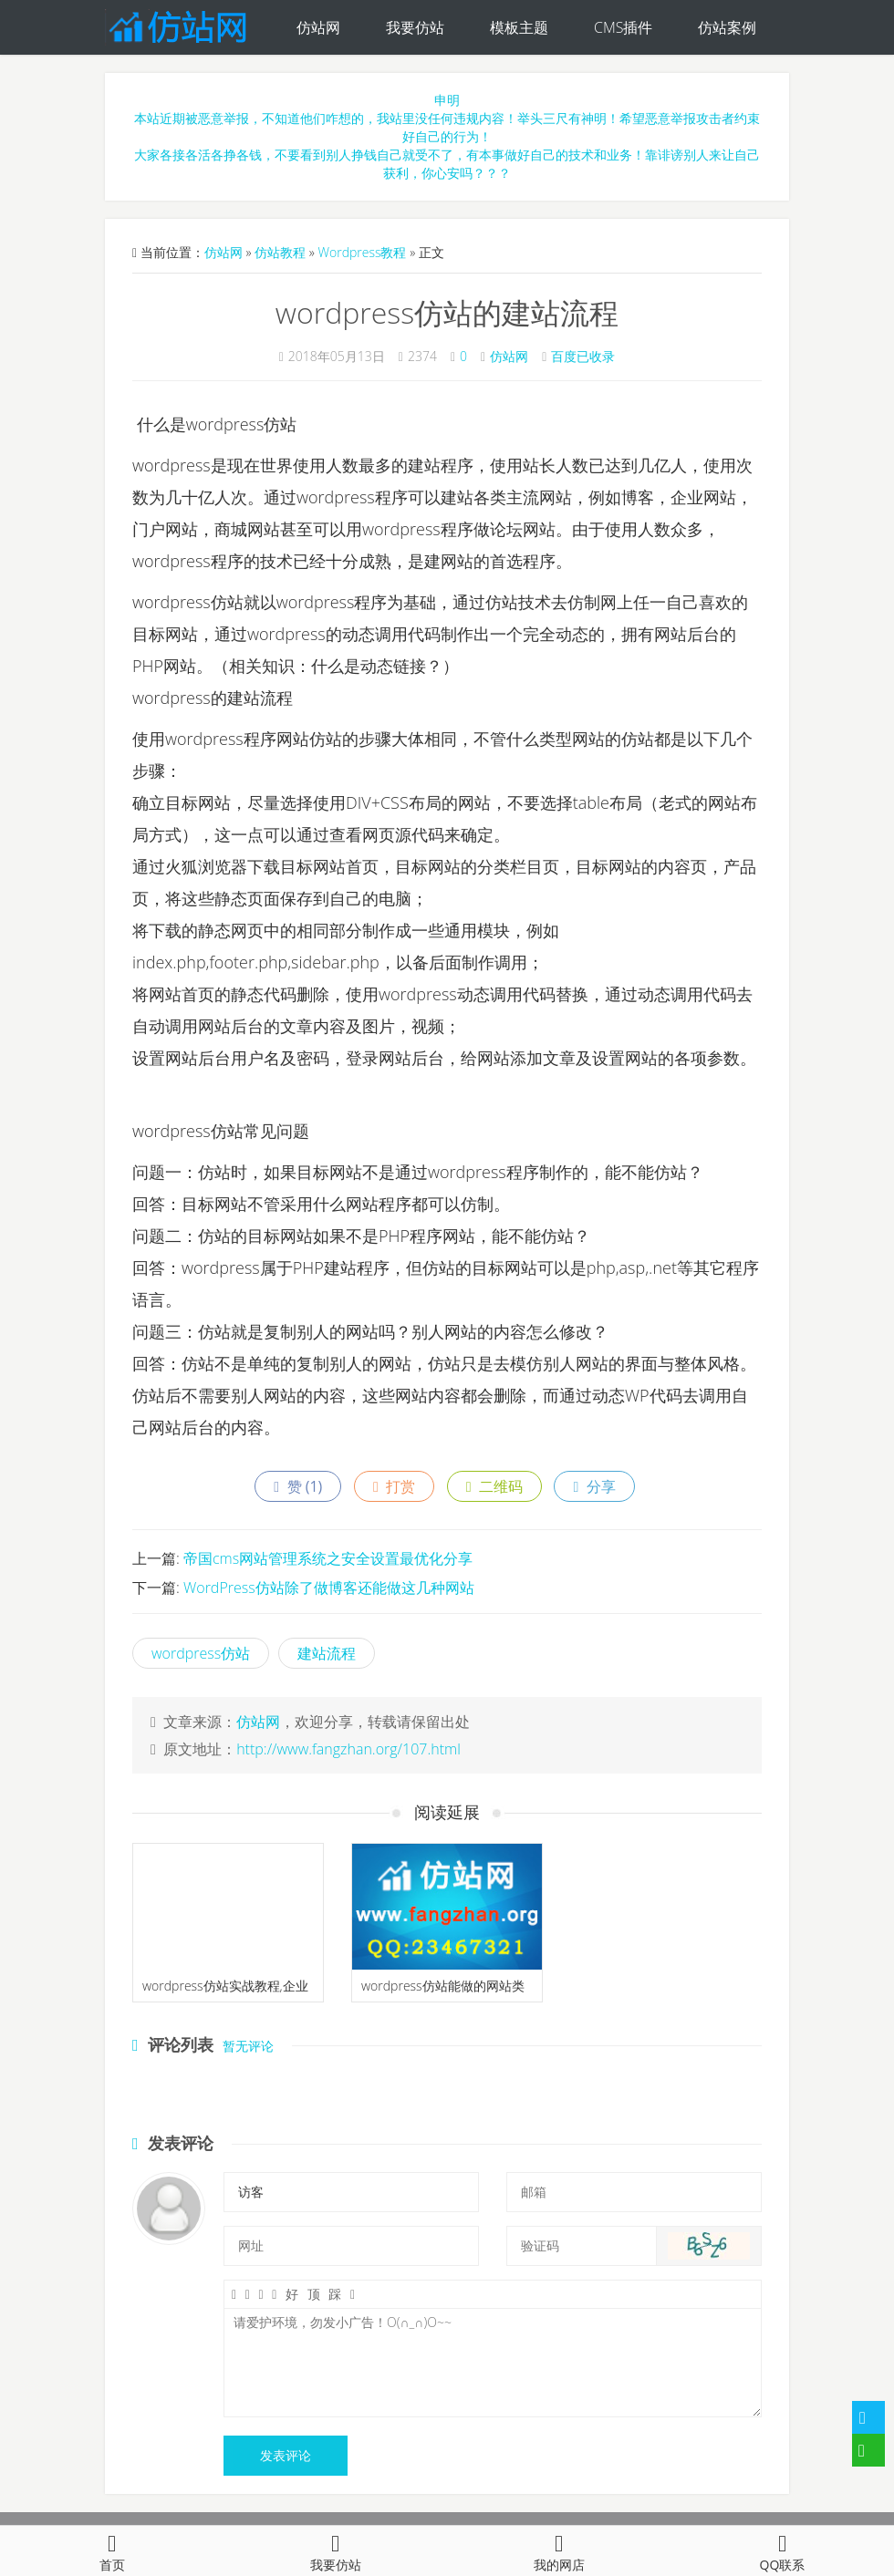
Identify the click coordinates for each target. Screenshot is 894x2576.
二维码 (494, 1486)
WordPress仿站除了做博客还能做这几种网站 (328, 1588)
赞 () (298, 1486)
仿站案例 (727, 27)
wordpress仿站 (200, 1653)
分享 (594, 1486)
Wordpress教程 (361, 252)
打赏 (394, 1486)
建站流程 (326, 1653)
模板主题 (519, 27)
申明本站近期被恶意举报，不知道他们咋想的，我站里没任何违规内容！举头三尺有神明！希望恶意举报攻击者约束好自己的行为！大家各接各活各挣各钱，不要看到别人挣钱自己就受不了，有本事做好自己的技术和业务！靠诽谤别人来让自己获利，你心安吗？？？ (447, 136)
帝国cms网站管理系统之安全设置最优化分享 (328, 1558)
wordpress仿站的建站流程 (447, 312)
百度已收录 (583, 356)
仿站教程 (280, 252)
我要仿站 (415, 27)
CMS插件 (623, 27)
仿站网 (318, 27)
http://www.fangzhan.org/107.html (348, 1749)
